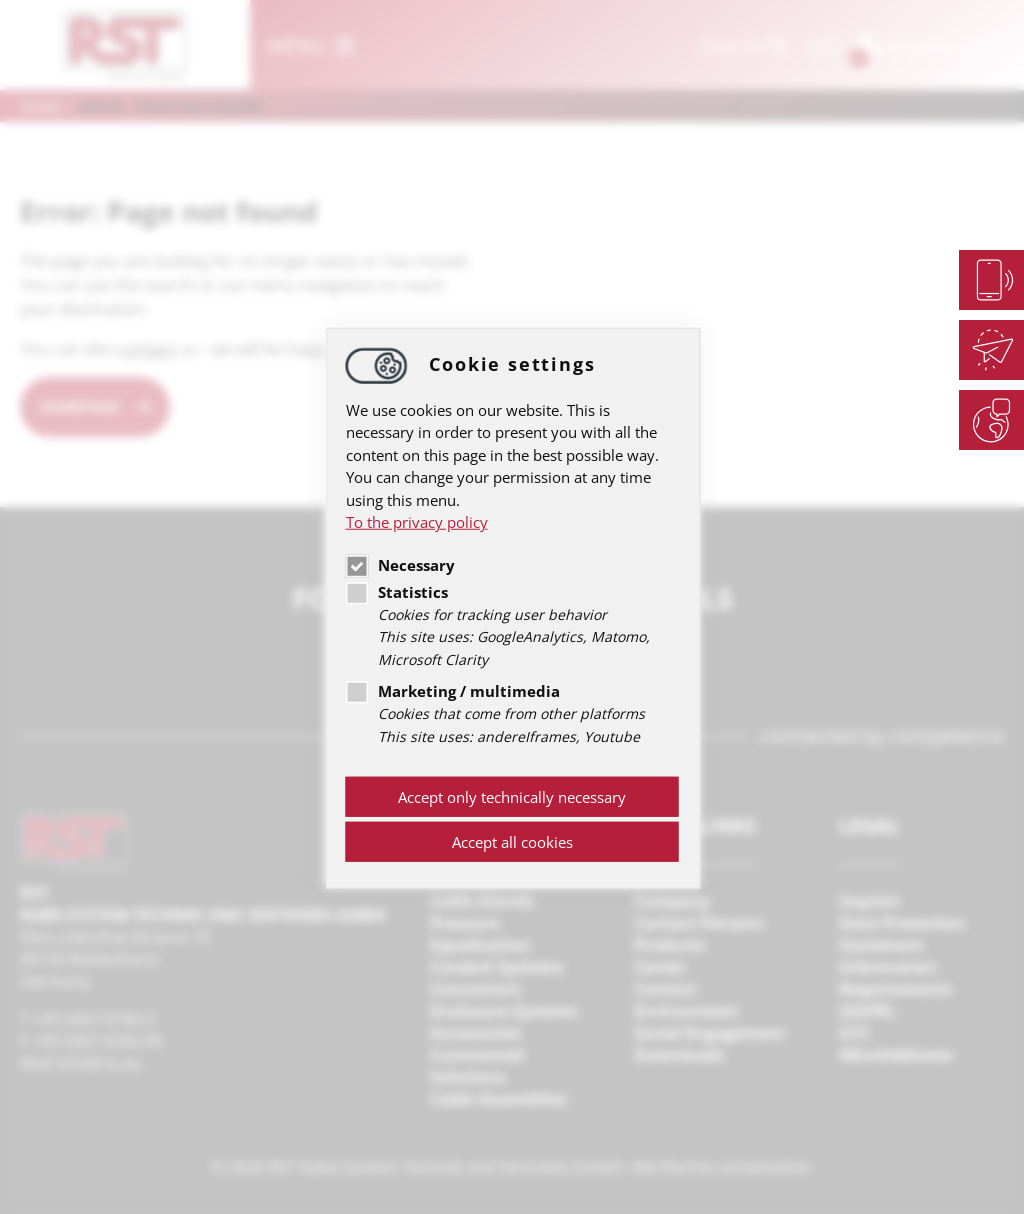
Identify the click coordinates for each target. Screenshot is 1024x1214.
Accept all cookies (512, 842)
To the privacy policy (417, 522)
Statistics (397, 591)
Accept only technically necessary (512, 797)
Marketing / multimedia (453, 691)
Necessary (400, 564)
